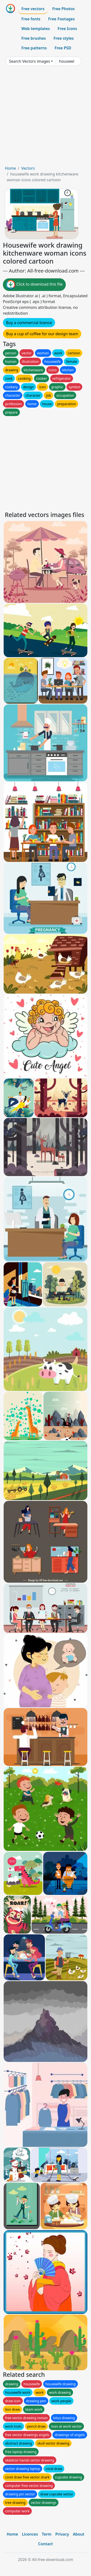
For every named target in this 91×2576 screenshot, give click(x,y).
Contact (45, 2543)
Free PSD (63, 48)
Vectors (28, 168)
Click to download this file (34, 284)
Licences (30, 2534)
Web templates (35, 28)
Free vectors (32, 8)
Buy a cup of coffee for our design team (42, 333)
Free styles (64, 38)
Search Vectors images (29, 61)
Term (46, 2534)
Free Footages (61, 19)
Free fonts (31, 19)
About (78, 2534)
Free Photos (63, 8)
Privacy (62, 2534)
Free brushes (33, 38)
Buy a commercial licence (29, 322)
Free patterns (34, 48)
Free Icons (67, 28)
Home (10, 168)
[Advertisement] (45, 117)
